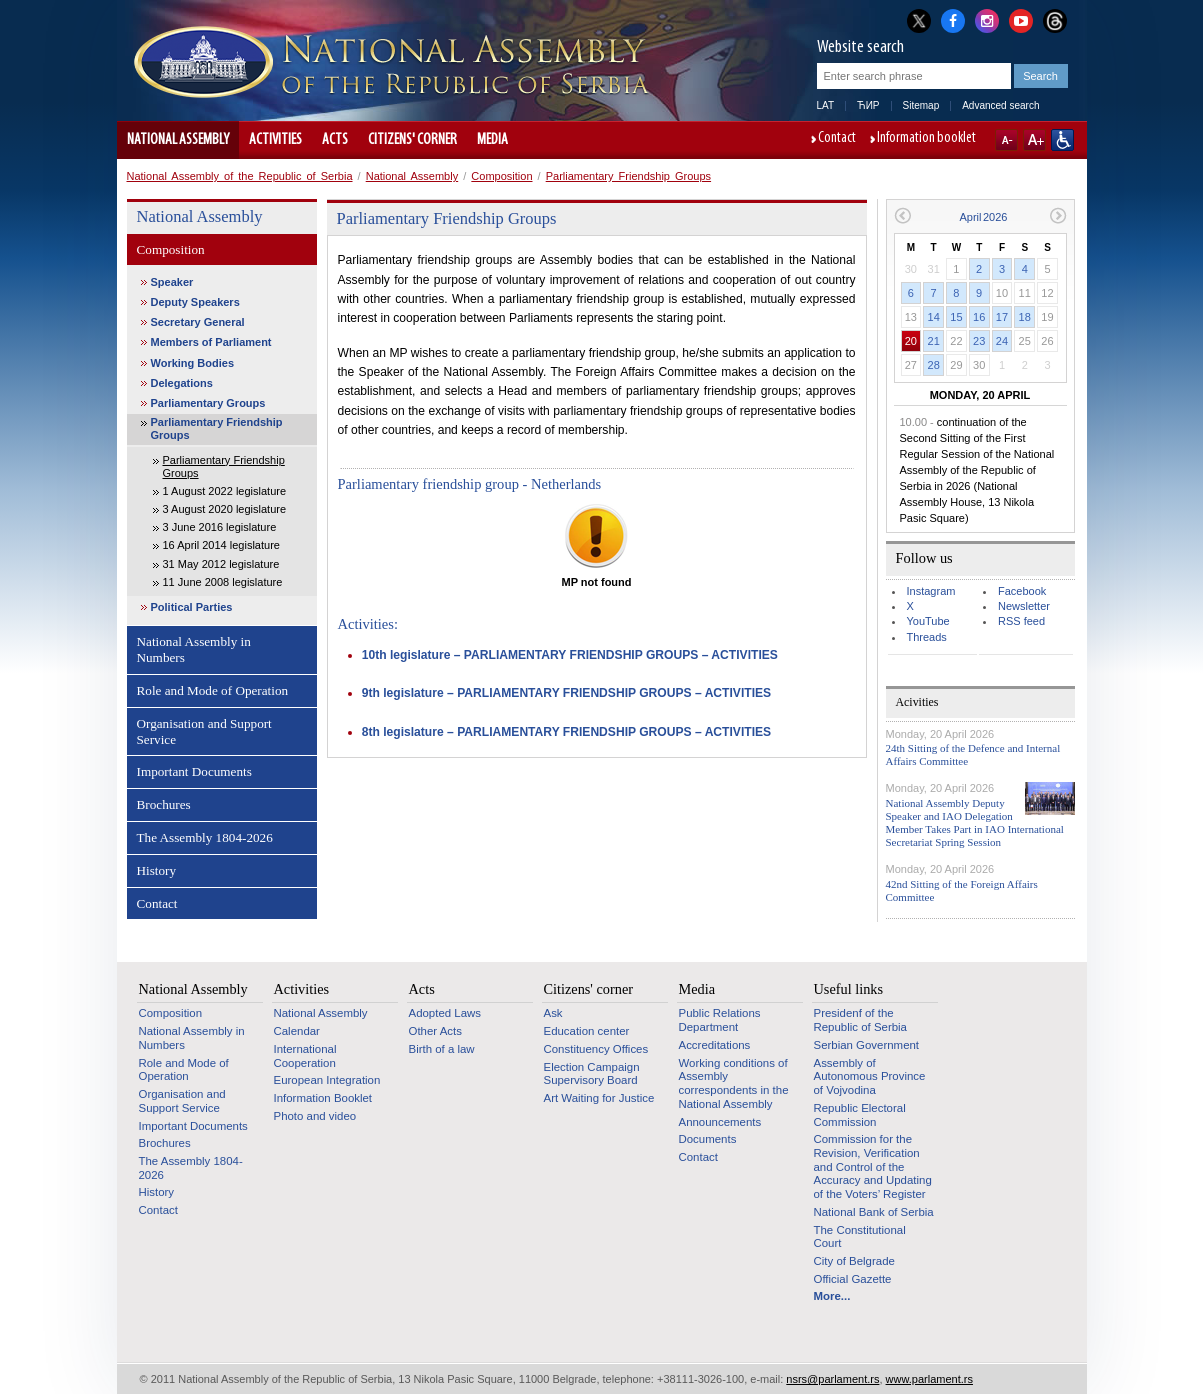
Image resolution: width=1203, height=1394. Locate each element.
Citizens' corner (412, 140)
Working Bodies (193, 363)
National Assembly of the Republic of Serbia (240, 176)
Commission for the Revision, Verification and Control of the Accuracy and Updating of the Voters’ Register (873, 1166)
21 (934, 341)
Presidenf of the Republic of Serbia (860, 1020)
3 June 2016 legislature (220, 527)
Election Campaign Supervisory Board (592, 1074)
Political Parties (192, 607)
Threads (927, 637)
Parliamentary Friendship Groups (628, 176)
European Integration (327, 1080)
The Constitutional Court (860, 1237)
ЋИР (868, 105)
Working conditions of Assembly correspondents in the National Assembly (734, 1083)
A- (1006, 140)
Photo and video (315, 1116)
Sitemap (921, 105)
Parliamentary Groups (208, 403)
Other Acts (435, 1031)
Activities (275, 140)
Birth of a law (442, 1049)
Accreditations (715, 1045)
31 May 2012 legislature (221, 564)
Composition (501, 176)
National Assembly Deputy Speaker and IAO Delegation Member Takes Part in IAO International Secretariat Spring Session (975, 823)
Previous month (902, 215)
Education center (587, 1031)
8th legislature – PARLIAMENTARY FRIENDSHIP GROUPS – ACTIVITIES (566, 732)
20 (911, 341)
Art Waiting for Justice (599, 1098)
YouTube (928, 621)
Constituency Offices (596, 1049)
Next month (1058, 215)
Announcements (720, 1122)
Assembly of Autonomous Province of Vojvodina (870, 1076)
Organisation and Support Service (204, 731)
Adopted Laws (445, 1013)
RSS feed (1021, 621)
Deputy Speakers (195, 302)
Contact (837, 139)
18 (1025, 317)
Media (492, 140)
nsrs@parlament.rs (832, 1379)
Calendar (297, 1031)
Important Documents (194, 771)
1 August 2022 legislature (225, 491)
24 (1002, 341)
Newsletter (1024, 606)
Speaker (172, 282)
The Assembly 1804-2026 (205, 837)
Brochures (164, 804)
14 (934, 317)
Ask (553, 1013)
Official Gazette (853, 1279)
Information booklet (926, 139)
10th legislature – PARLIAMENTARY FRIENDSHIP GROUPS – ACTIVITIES (570, 655)
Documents (708, 1139)
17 (1002, 317)
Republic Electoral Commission (860, 1115)
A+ (1034, 140)
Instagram (931, 591)
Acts (335, 140)
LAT (826, 105)
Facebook (1022, 591)
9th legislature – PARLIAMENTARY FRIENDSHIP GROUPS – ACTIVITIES (566, 693)
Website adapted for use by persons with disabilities (1062, 140)
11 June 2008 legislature (223, 582)
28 (934, 365)
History (157, 870)
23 (979, 341)
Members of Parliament (211, 342)
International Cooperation (305, 1056)
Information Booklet (323, 1098)
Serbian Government (867, 1045)
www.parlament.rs (929, 1379)
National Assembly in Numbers (194, 649)
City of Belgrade (854, 1261)
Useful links (849, 989)
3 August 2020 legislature (225, 509)
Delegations (182, 383)
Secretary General (198, 322)
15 (956, 317)
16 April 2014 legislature (221, 545)
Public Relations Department (720, 1020)
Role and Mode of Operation (213, 690)
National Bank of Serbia (874, 1212)
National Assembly (178, 140)
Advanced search (1000, 105)
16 (979, 317)
